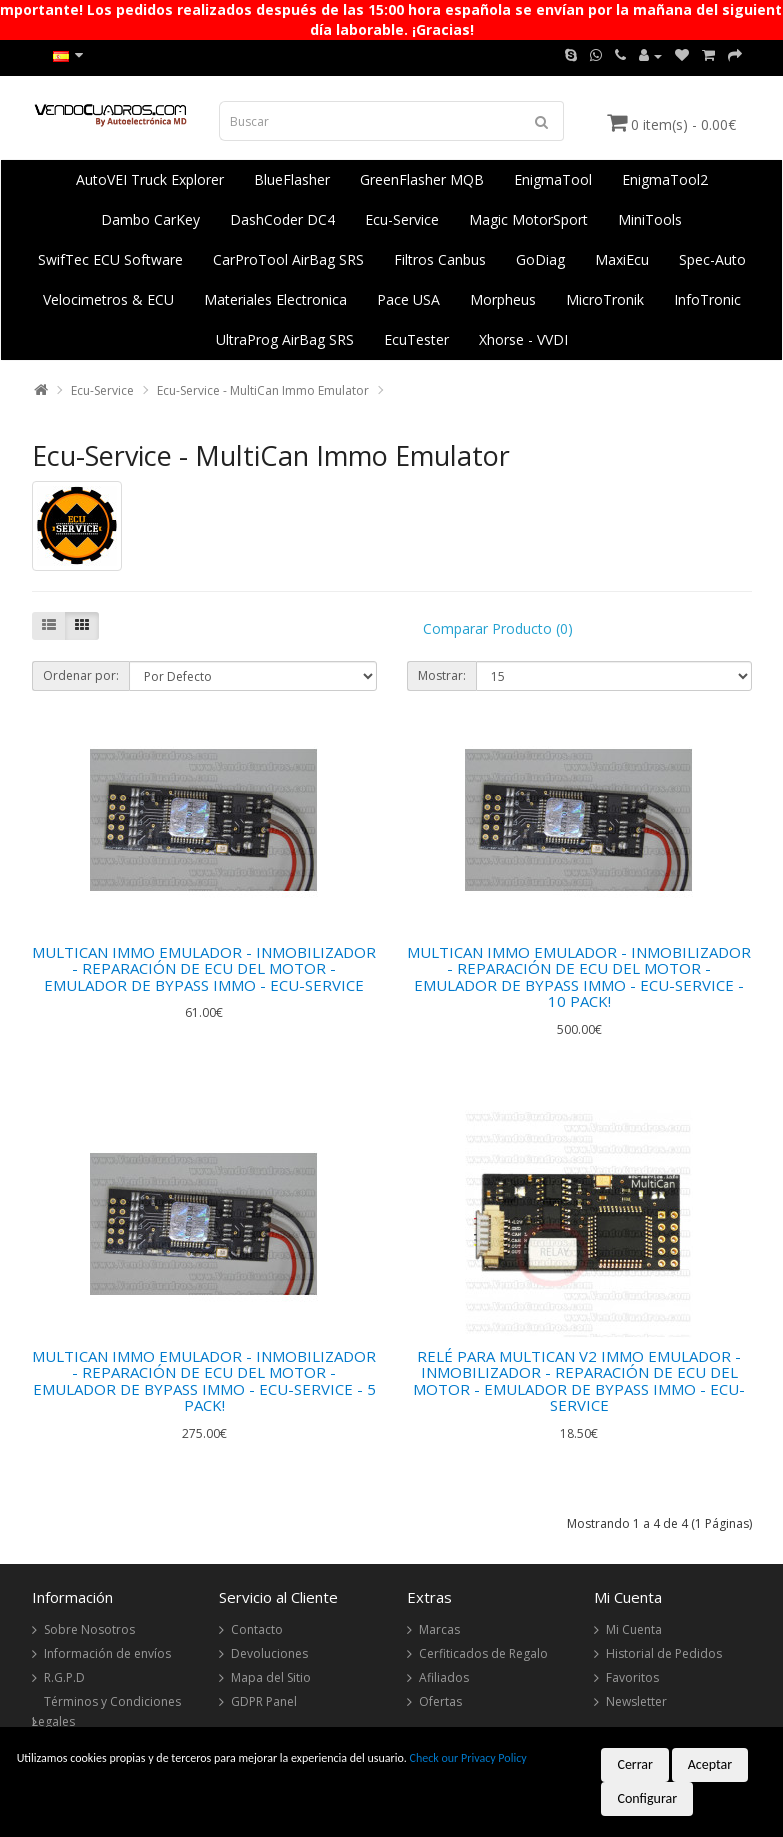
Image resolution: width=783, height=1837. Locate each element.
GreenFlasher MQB (422, 179)
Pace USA (408, 299)
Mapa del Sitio (271, 1677)
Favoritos (632, 1677)
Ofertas (440, 1701)
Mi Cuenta (634, 1629)
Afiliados (444, 1677)
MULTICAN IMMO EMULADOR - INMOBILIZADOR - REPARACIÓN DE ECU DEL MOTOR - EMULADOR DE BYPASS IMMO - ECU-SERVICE (204, 968)
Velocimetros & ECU (108, 299)
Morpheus (503, 299)
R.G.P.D (64, 1677)
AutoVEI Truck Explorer (150, 179)
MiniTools (650, 219)
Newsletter (636, 1701)
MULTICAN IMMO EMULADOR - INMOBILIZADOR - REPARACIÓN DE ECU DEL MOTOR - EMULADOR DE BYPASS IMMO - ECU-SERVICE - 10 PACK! (579, 977)
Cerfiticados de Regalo (483, 1653)
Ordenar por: (81, 675)
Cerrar (635, 1764)
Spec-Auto (712, 259)
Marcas (439, 1629)
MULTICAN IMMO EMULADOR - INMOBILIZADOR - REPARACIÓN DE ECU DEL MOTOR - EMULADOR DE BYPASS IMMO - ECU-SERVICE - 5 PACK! (204, 1381)
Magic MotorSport (528, 219)
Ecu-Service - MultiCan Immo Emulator (263, 390)
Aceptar (710, 1764)
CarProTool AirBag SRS (288, 259)
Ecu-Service (402, 219)
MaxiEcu (622, 259)
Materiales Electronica (275, 299)
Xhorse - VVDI (523, 339)
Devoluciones (269, 1653)
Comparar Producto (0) (498, 628)
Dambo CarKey (150, 219)
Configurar (647, 1798)
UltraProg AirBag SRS (285, 339)
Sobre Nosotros (89, 1629)
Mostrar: (442, 675)
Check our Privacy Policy (468, 1758)
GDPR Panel (264, 1701)
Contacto (257, 1629)
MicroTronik (605, 299)
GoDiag (540, 259)
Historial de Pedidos (664, 1653)
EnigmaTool (553, 179)
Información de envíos (107, 1653)
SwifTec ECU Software (110, 259)
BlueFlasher (292, 179)
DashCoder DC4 (282, 219)
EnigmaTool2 (665, 179)
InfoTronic (707, 299)
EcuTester (416, 339)
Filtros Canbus (440, 259)
